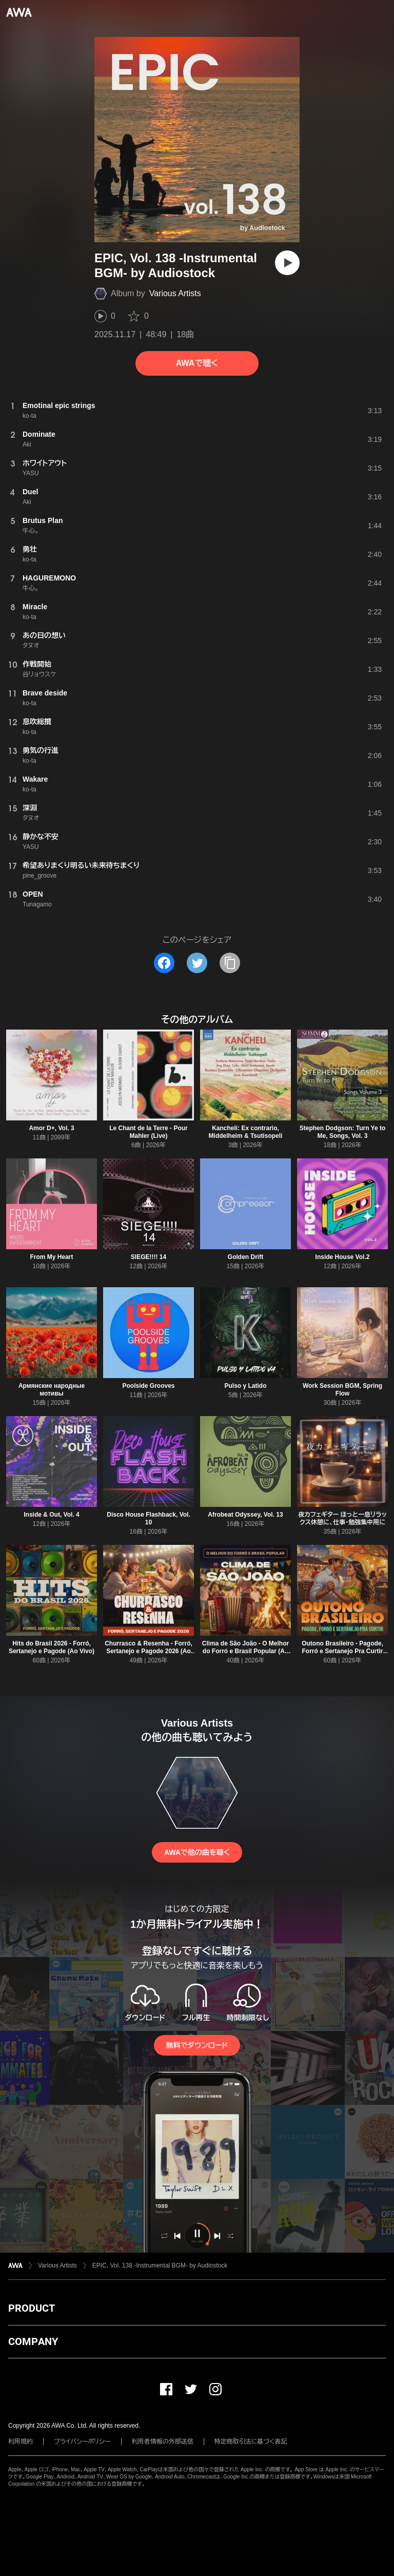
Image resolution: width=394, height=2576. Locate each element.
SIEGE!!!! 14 (148, 1257)
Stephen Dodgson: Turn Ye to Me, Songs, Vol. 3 (343, 1132)
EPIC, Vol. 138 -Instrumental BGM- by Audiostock (159, 2265)
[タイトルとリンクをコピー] (230, 963)
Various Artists (175, 293)
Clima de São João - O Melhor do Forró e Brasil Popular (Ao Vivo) (245, 1651)
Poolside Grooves (148, 1385)
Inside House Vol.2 (343, 1257)
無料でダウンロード (197, 2045)
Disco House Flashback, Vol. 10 (148, 1518)
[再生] (287, 262)
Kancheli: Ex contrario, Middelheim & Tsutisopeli (246, 1132)
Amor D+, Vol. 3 (51, 1128)
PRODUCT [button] (31, 2308)
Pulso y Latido (245, 1385)
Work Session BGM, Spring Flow (342, 1389)
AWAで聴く (197, 363)
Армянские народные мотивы (51, 1389)
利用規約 (20, 2441)
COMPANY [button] (33, 2341)
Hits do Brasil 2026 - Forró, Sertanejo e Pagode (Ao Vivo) (51, 1647)
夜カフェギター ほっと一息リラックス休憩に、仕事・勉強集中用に (342, 1518)
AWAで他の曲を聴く (197, 1852)
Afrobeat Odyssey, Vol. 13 (245, 1514)
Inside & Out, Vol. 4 (51, 1514)
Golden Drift (245, 1257)
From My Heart (51, 1257)
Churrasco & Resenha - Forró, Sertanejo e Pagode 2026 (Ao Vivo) (148, 1651)
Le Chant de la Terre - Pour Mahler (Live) (148, 1132)
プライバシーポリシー (82, 2441)
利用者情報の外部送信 (162, 2441)
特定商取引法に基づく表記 (250, 2441)
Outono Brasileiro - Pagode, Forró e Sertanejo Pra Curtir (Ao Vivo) (342, 1651)
